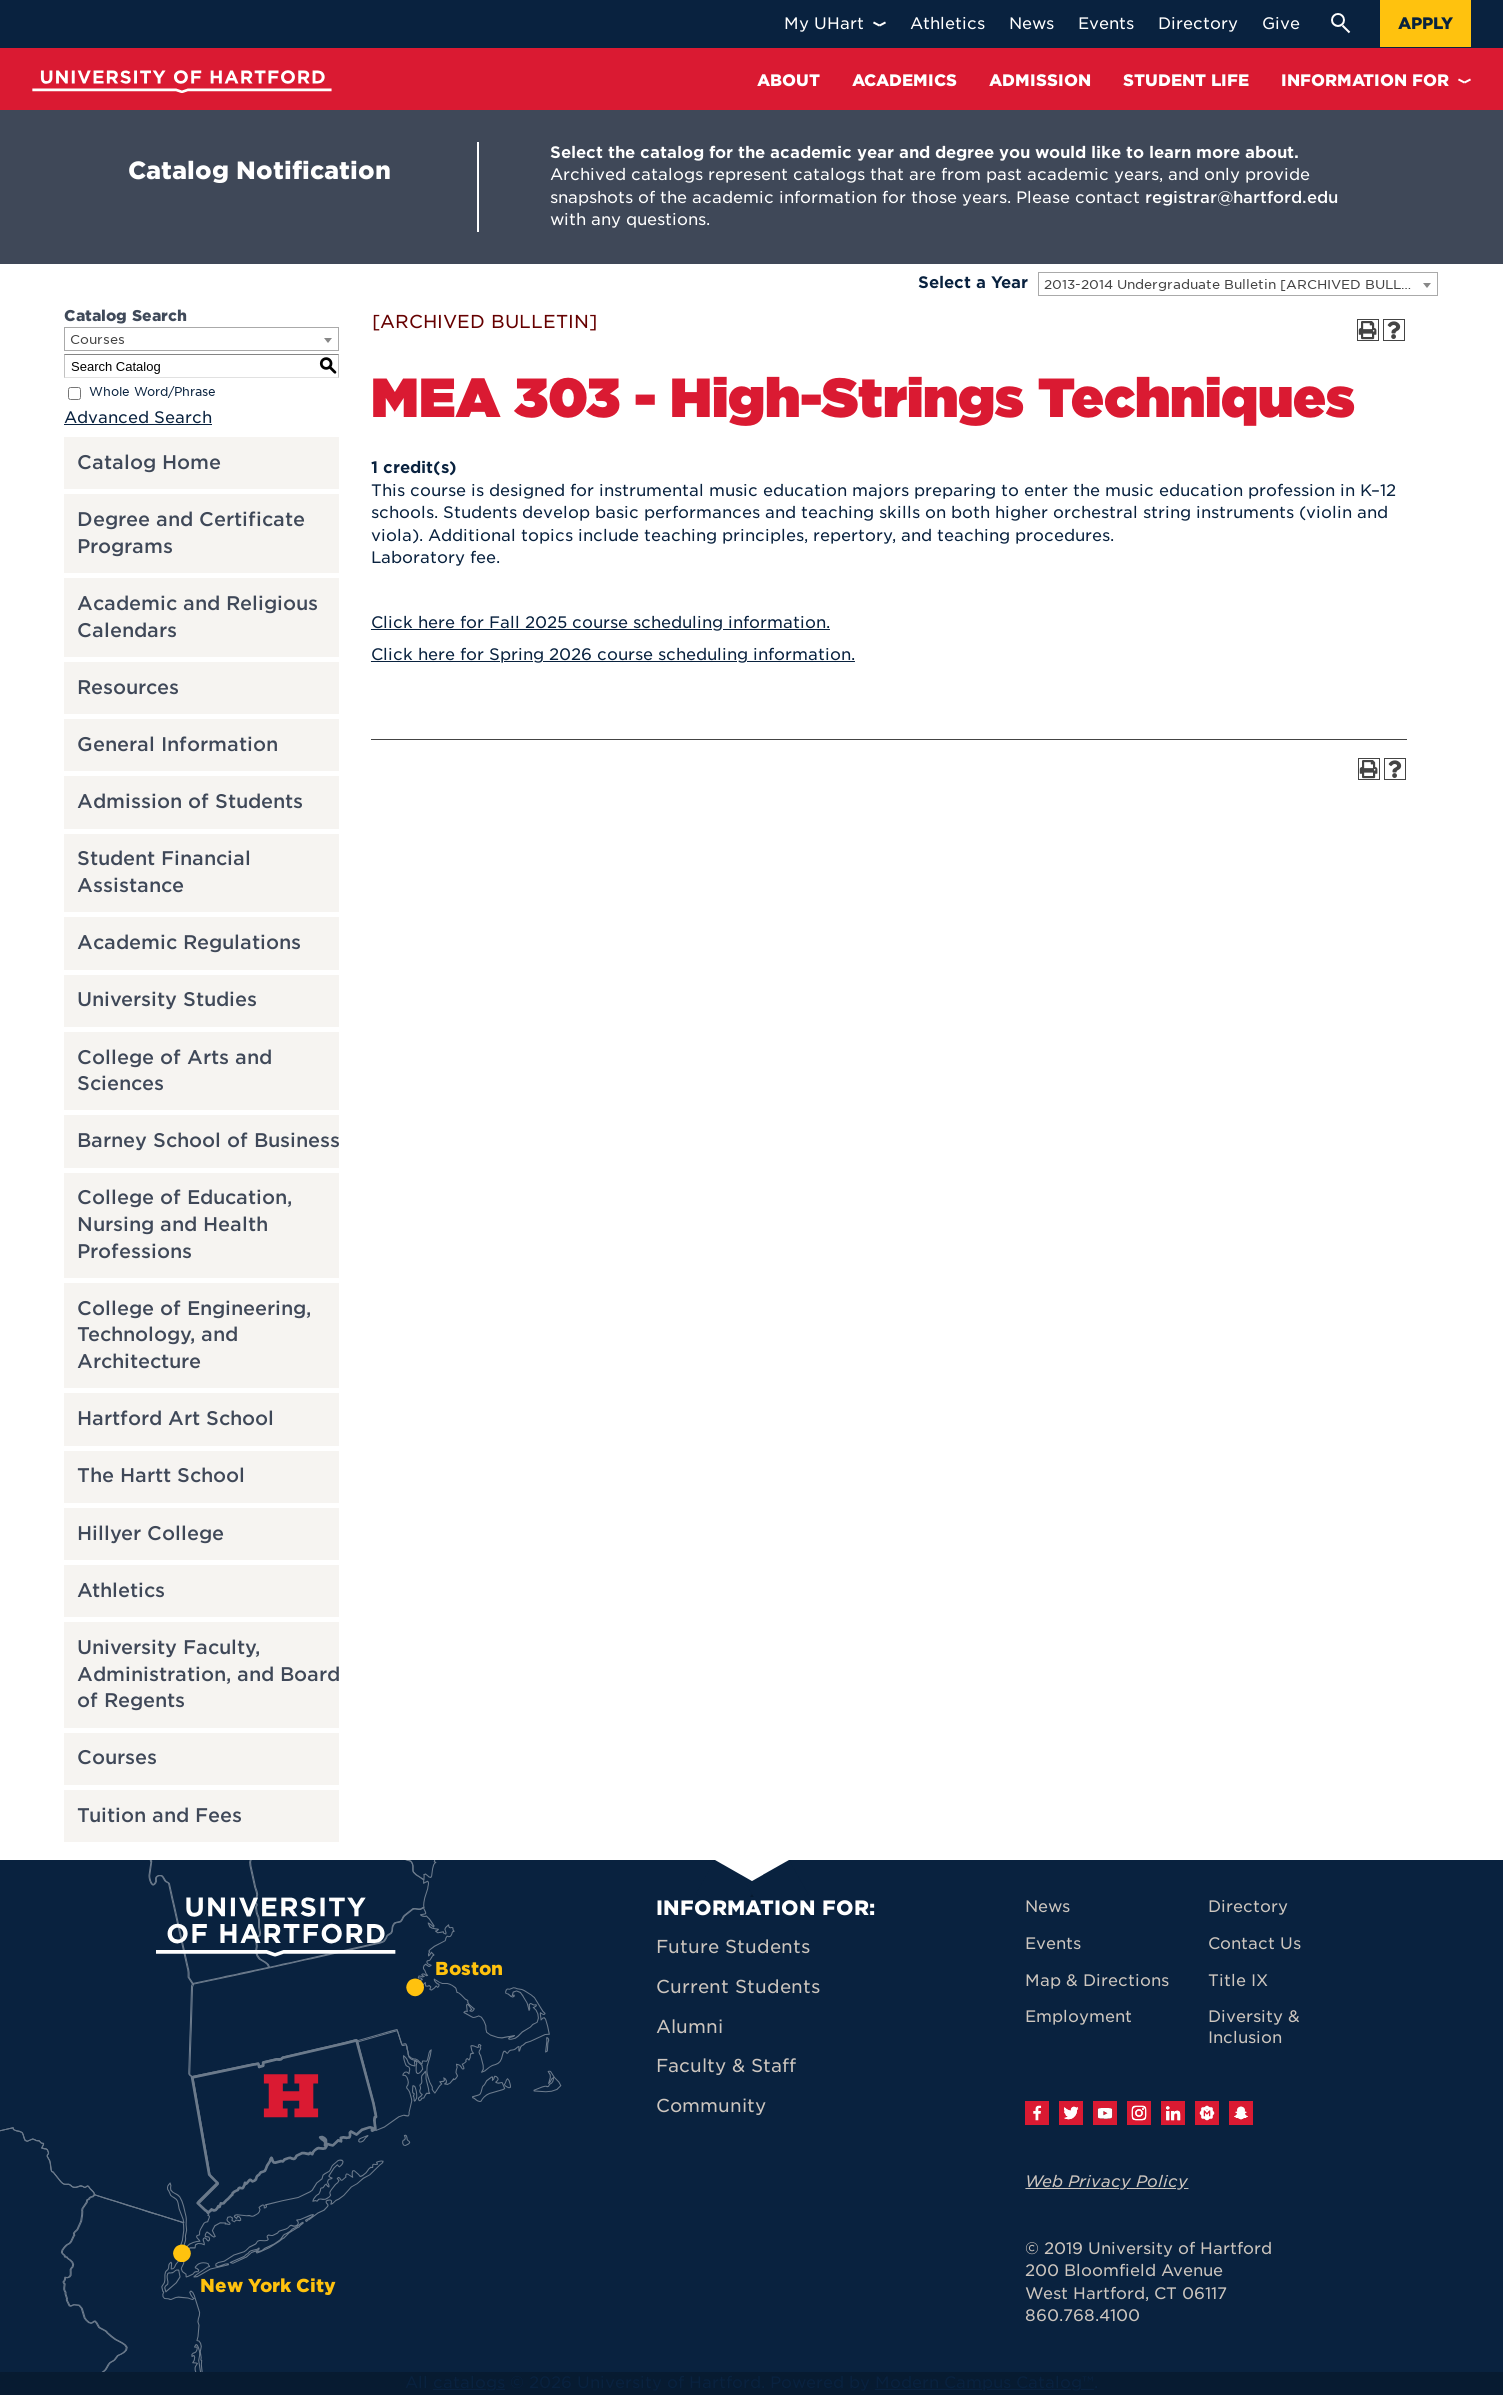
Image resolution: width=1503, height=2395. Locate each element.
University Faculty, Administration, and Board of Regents (208, 1674)
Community (711, 2105)
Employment (1078, 2016)
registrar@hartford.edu (1241, 197)
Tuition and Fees (159, 1815)
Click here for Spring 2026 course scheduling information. (613, 654)
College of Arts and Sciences (174, 1071)
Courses (117, 1757)
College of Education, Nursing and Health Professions (184, 1224)
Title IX (1238, 1980)
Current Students (738, 1986)
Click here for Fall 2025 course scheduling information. (600, 622)
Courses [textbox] (97, 339)
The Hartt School (161, 1475)
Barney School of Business (208, 1140)
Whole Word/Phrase (152, 392)
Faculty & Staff (726, 2065)
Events (1053, 1943)
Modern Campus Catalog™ (984, 2382)
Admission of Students (190, 801)
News (1047, 1906)
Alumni (689, 2026)
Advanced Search (138, 417)
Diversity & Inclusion (1254, 2027)
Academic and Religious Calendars (197, 617)
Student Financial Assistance (164, 872)
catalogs (469, 2382)
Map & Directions (1097, 1980)
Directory (1248, 1906)
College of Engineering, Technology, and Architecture (194, 1335)
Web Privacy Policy (1106, 2181)
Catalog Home (149, 462)
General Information (177, 744)
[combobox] (1238, 284)
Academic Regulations (189, 942)
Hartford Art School (175, 1418)
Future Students (733, 1946)
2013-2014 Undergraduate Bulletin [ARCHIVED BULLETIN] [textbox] (1240, 284)
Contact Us (1254, 1943)
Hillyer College (150, 1533)
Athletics (121, 1590)
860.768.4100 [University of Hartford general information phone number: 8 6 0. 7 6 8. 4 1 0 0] (1082, 2315)
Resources (128, 687)
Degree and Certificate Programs (191, 533)
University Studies (167, 999)
